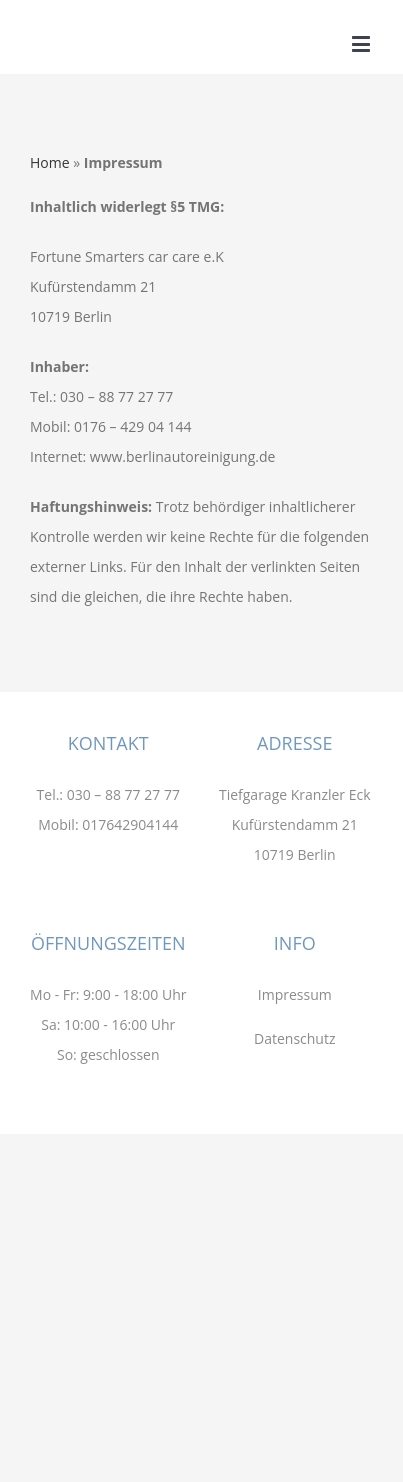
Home (50, 162)
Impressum (295, 994)
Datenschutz (294, 1038)
